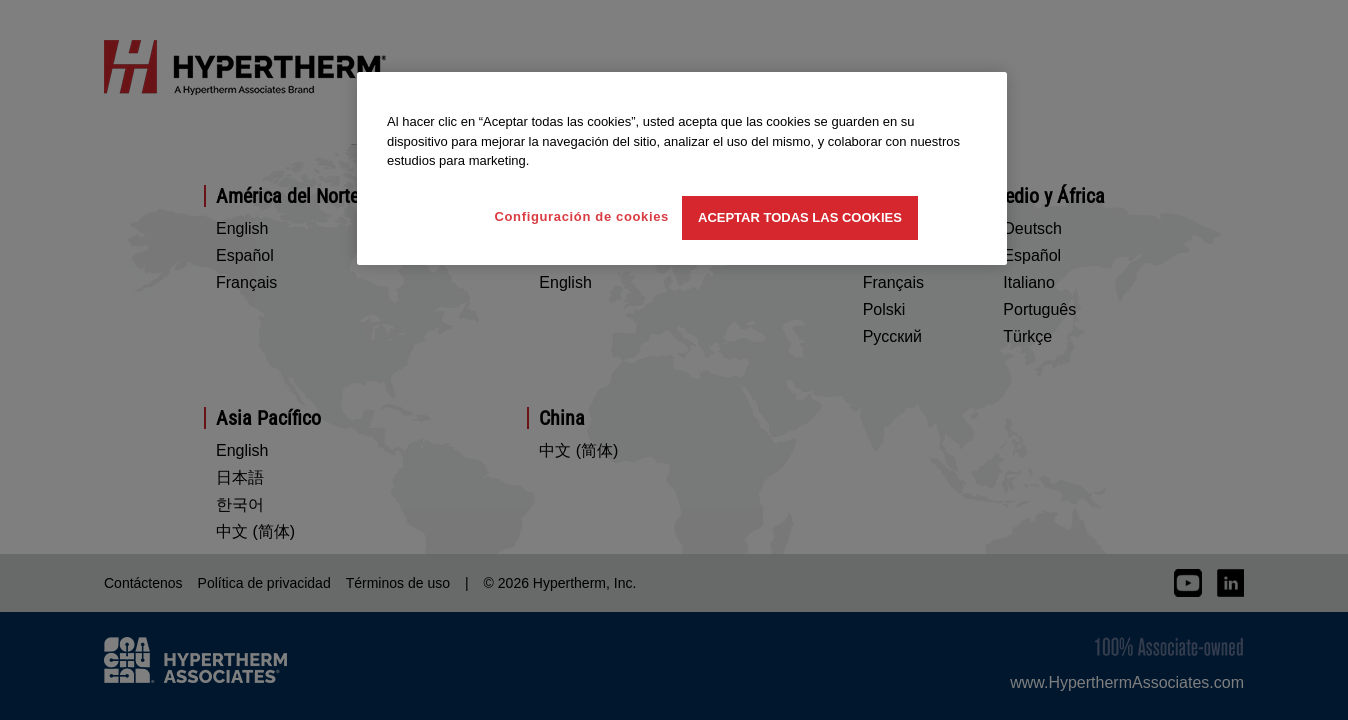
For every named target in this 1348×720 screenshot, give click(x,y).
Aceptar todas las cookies (800, 217)
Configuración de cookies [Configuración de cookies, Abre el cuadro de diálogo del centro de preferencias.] (581, 216)
